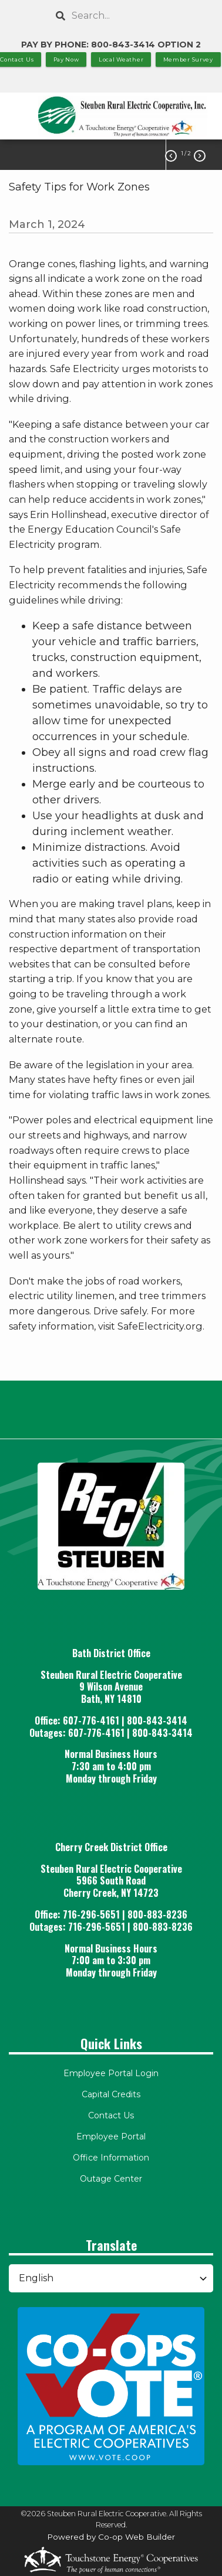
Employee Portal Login (111, 2073)
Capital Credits (111, 2094)
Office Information (111, 2157)
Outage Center (111, 2178)
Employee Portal (111, 2136)
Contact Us (111, 2115)
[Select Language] (111, 2278)
